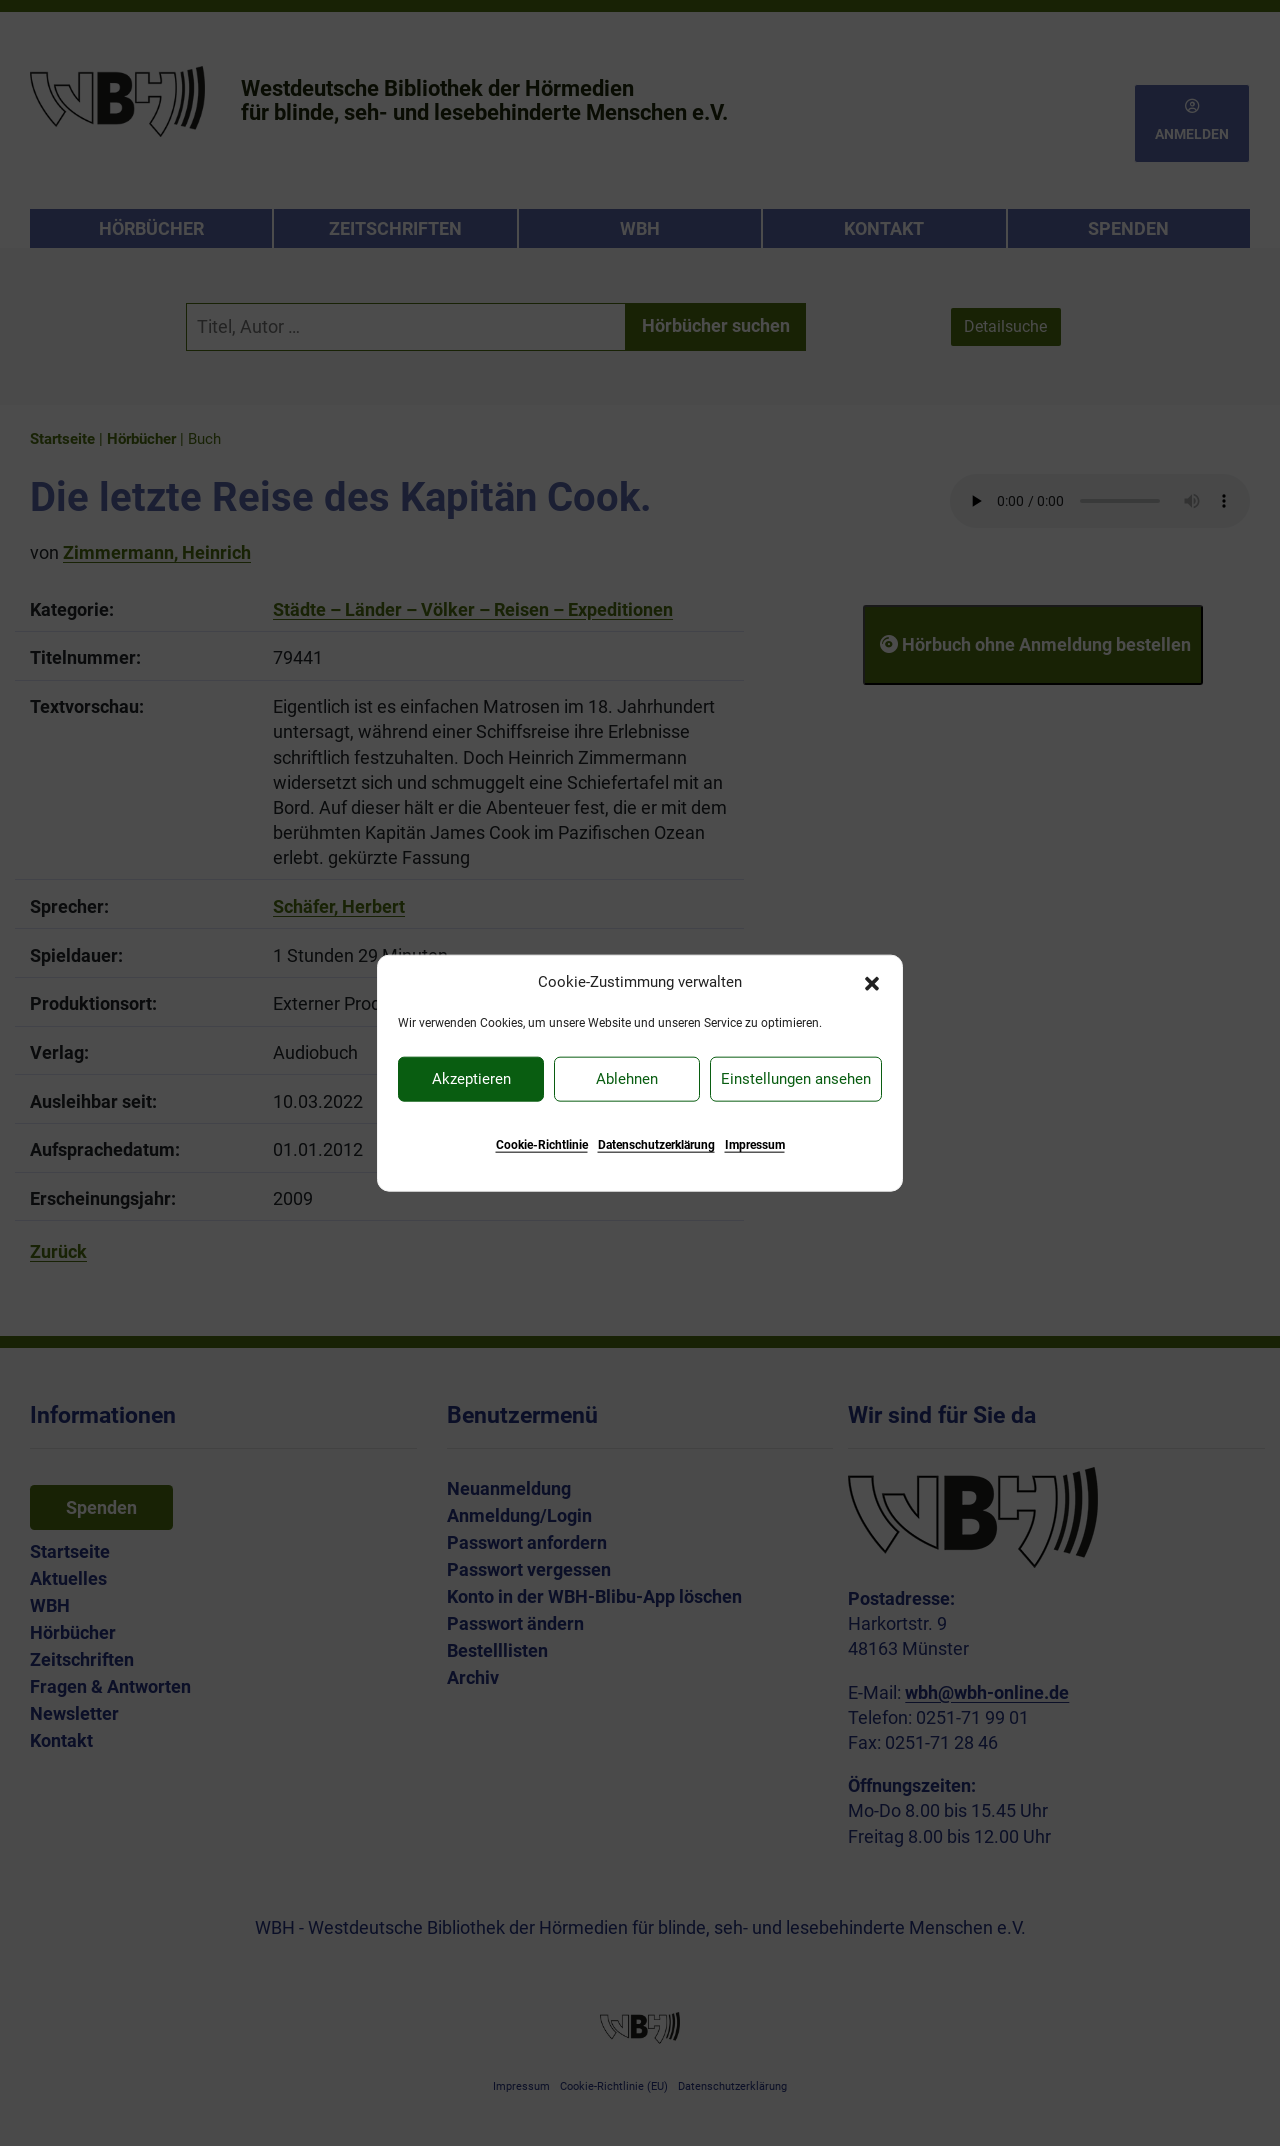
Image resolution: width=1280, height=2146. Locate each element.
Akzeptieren (471, 1079)
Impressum (755, 1144)
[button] (872, 982)
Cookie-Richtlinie (542, 1144)
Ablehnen (627, 1079)
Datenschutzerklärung (656, 1144)
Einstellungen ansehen (796, 1079)
